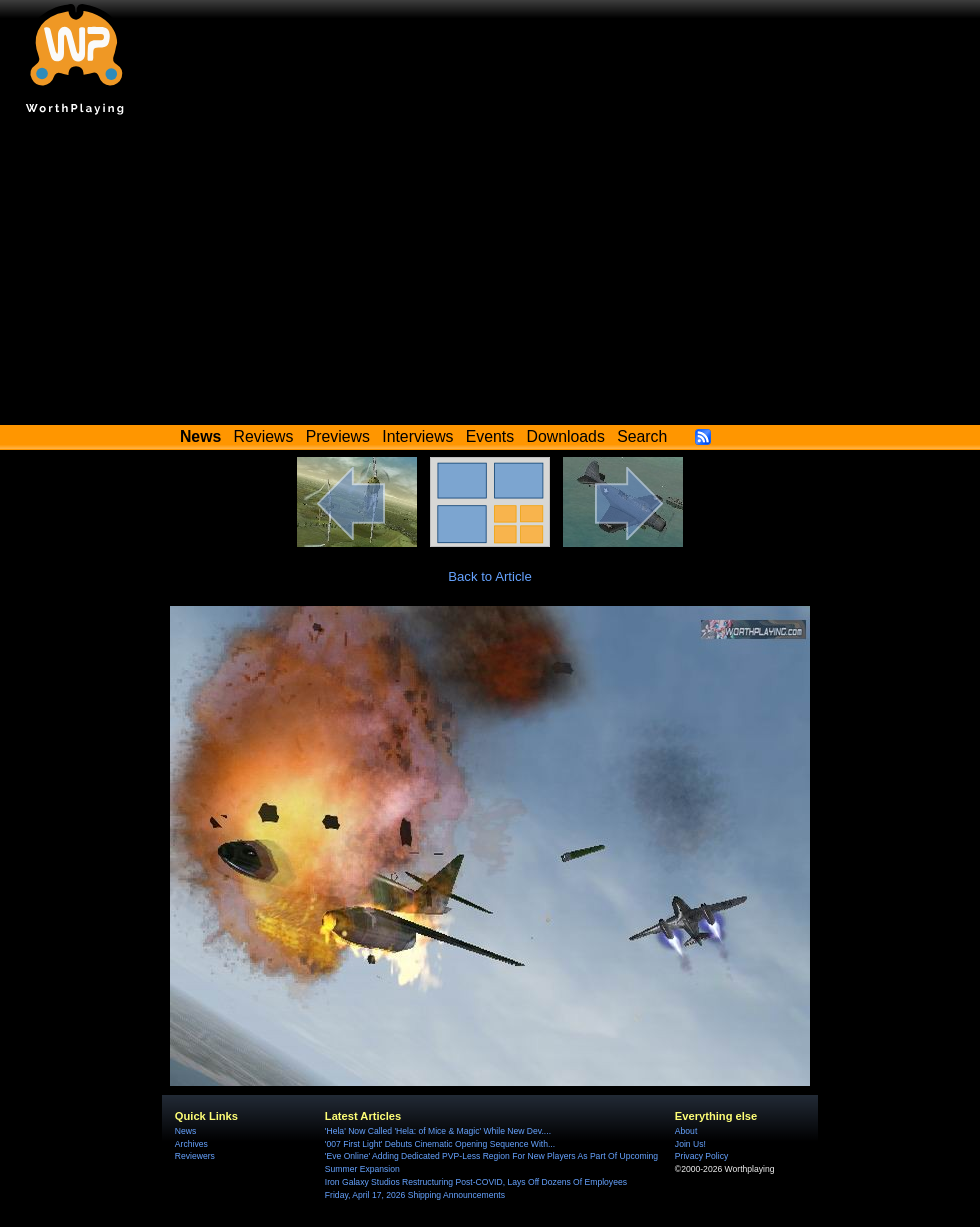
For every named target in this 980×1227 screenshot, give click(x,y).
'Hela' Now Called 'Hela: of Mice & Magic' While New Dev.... (438, 1131)
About (686, 1131)
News (185, 1131)
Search (642, 436)
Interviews (417, 436)
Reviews (264, 436)
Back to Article (490, 576)
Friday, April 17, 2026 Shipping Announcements (415, 1195)
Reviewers (195, 1156)
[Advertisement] (490, 275)
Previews (338, 436)
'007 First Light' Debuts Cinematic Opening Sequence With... (440, 1144)
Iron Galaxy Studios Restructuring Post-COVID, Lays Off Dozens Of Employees (476, 1182)
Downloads (566, 436)
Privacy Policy (701, 1156)
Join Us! (690, 1144)
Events (490, 436)
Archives (191, 1144)
